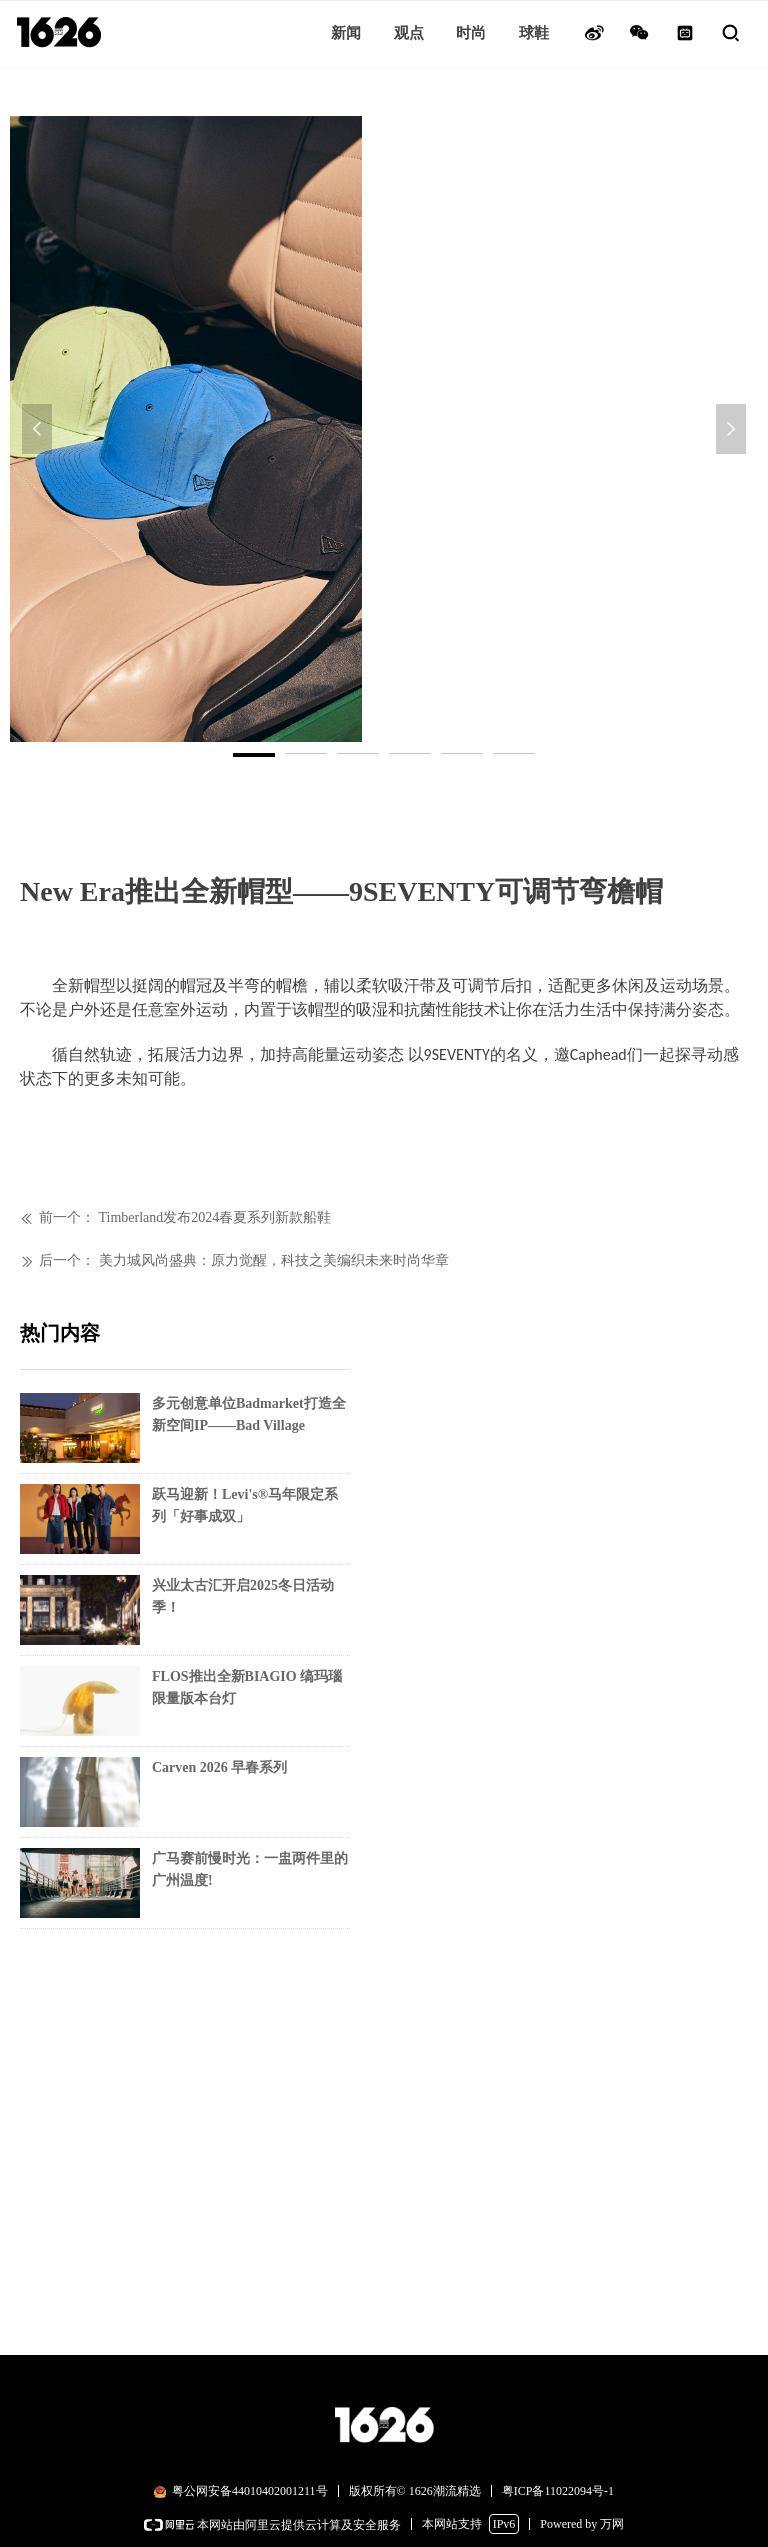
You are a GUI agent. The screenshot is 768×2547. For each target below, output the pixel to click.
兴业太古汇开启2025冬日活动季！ (243, 1596)
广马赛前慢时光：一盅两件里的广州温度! (250, 1869)
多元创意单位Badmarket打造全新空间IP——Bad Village (249, 1414)
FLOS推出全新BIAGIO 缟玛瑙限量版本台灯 (247, 1687)
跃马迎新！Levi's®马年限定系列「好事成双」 (245, 1505)
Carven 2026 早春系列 (219, 1767)
